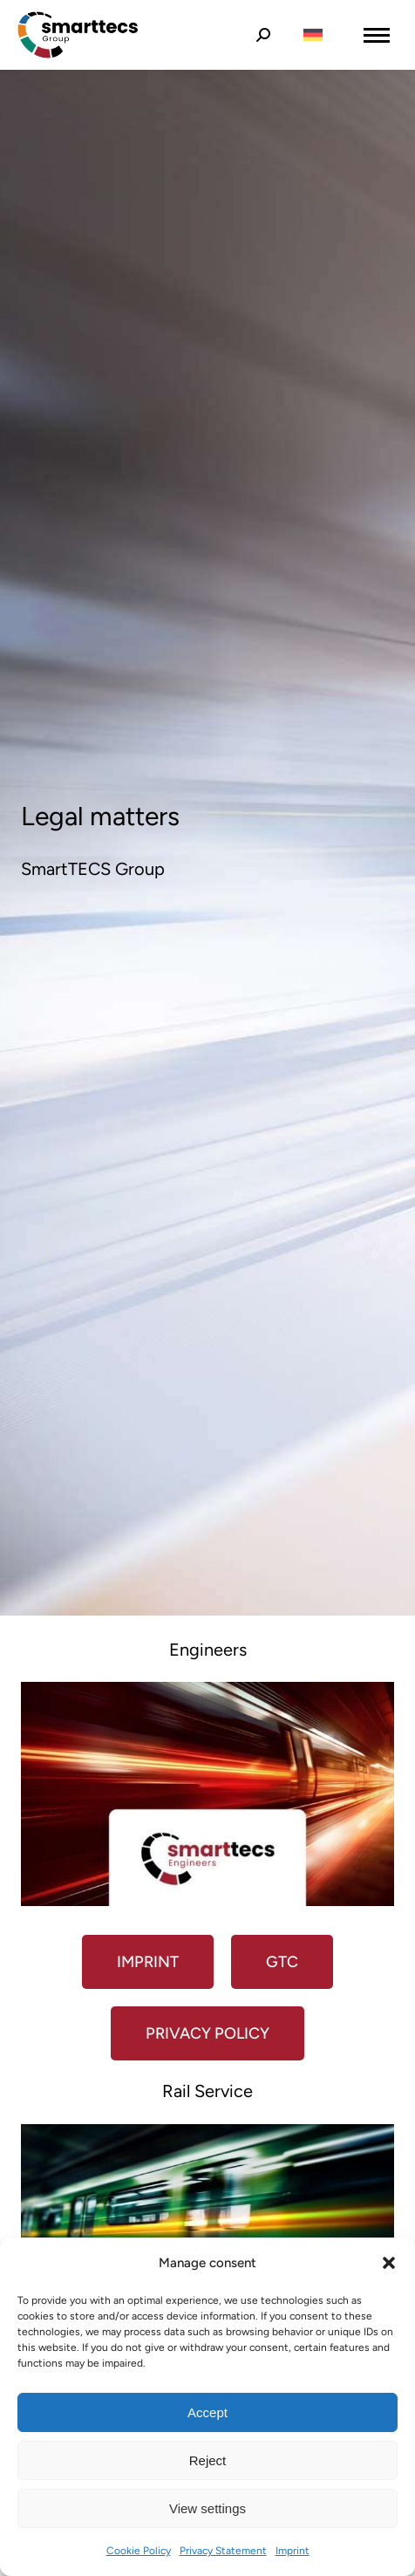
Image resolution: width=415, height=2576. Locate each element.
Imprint (293, 2551)
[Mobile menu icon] (377, 35)
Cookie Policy (138, 2551)
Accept (207, 2412)
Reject (208, 2460)
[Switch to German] (313, 35)
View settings (207, 2508)
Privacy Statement (223, 2551)
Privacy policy (207, 2033)
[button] (389, 2263)
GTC (282, 1961)
